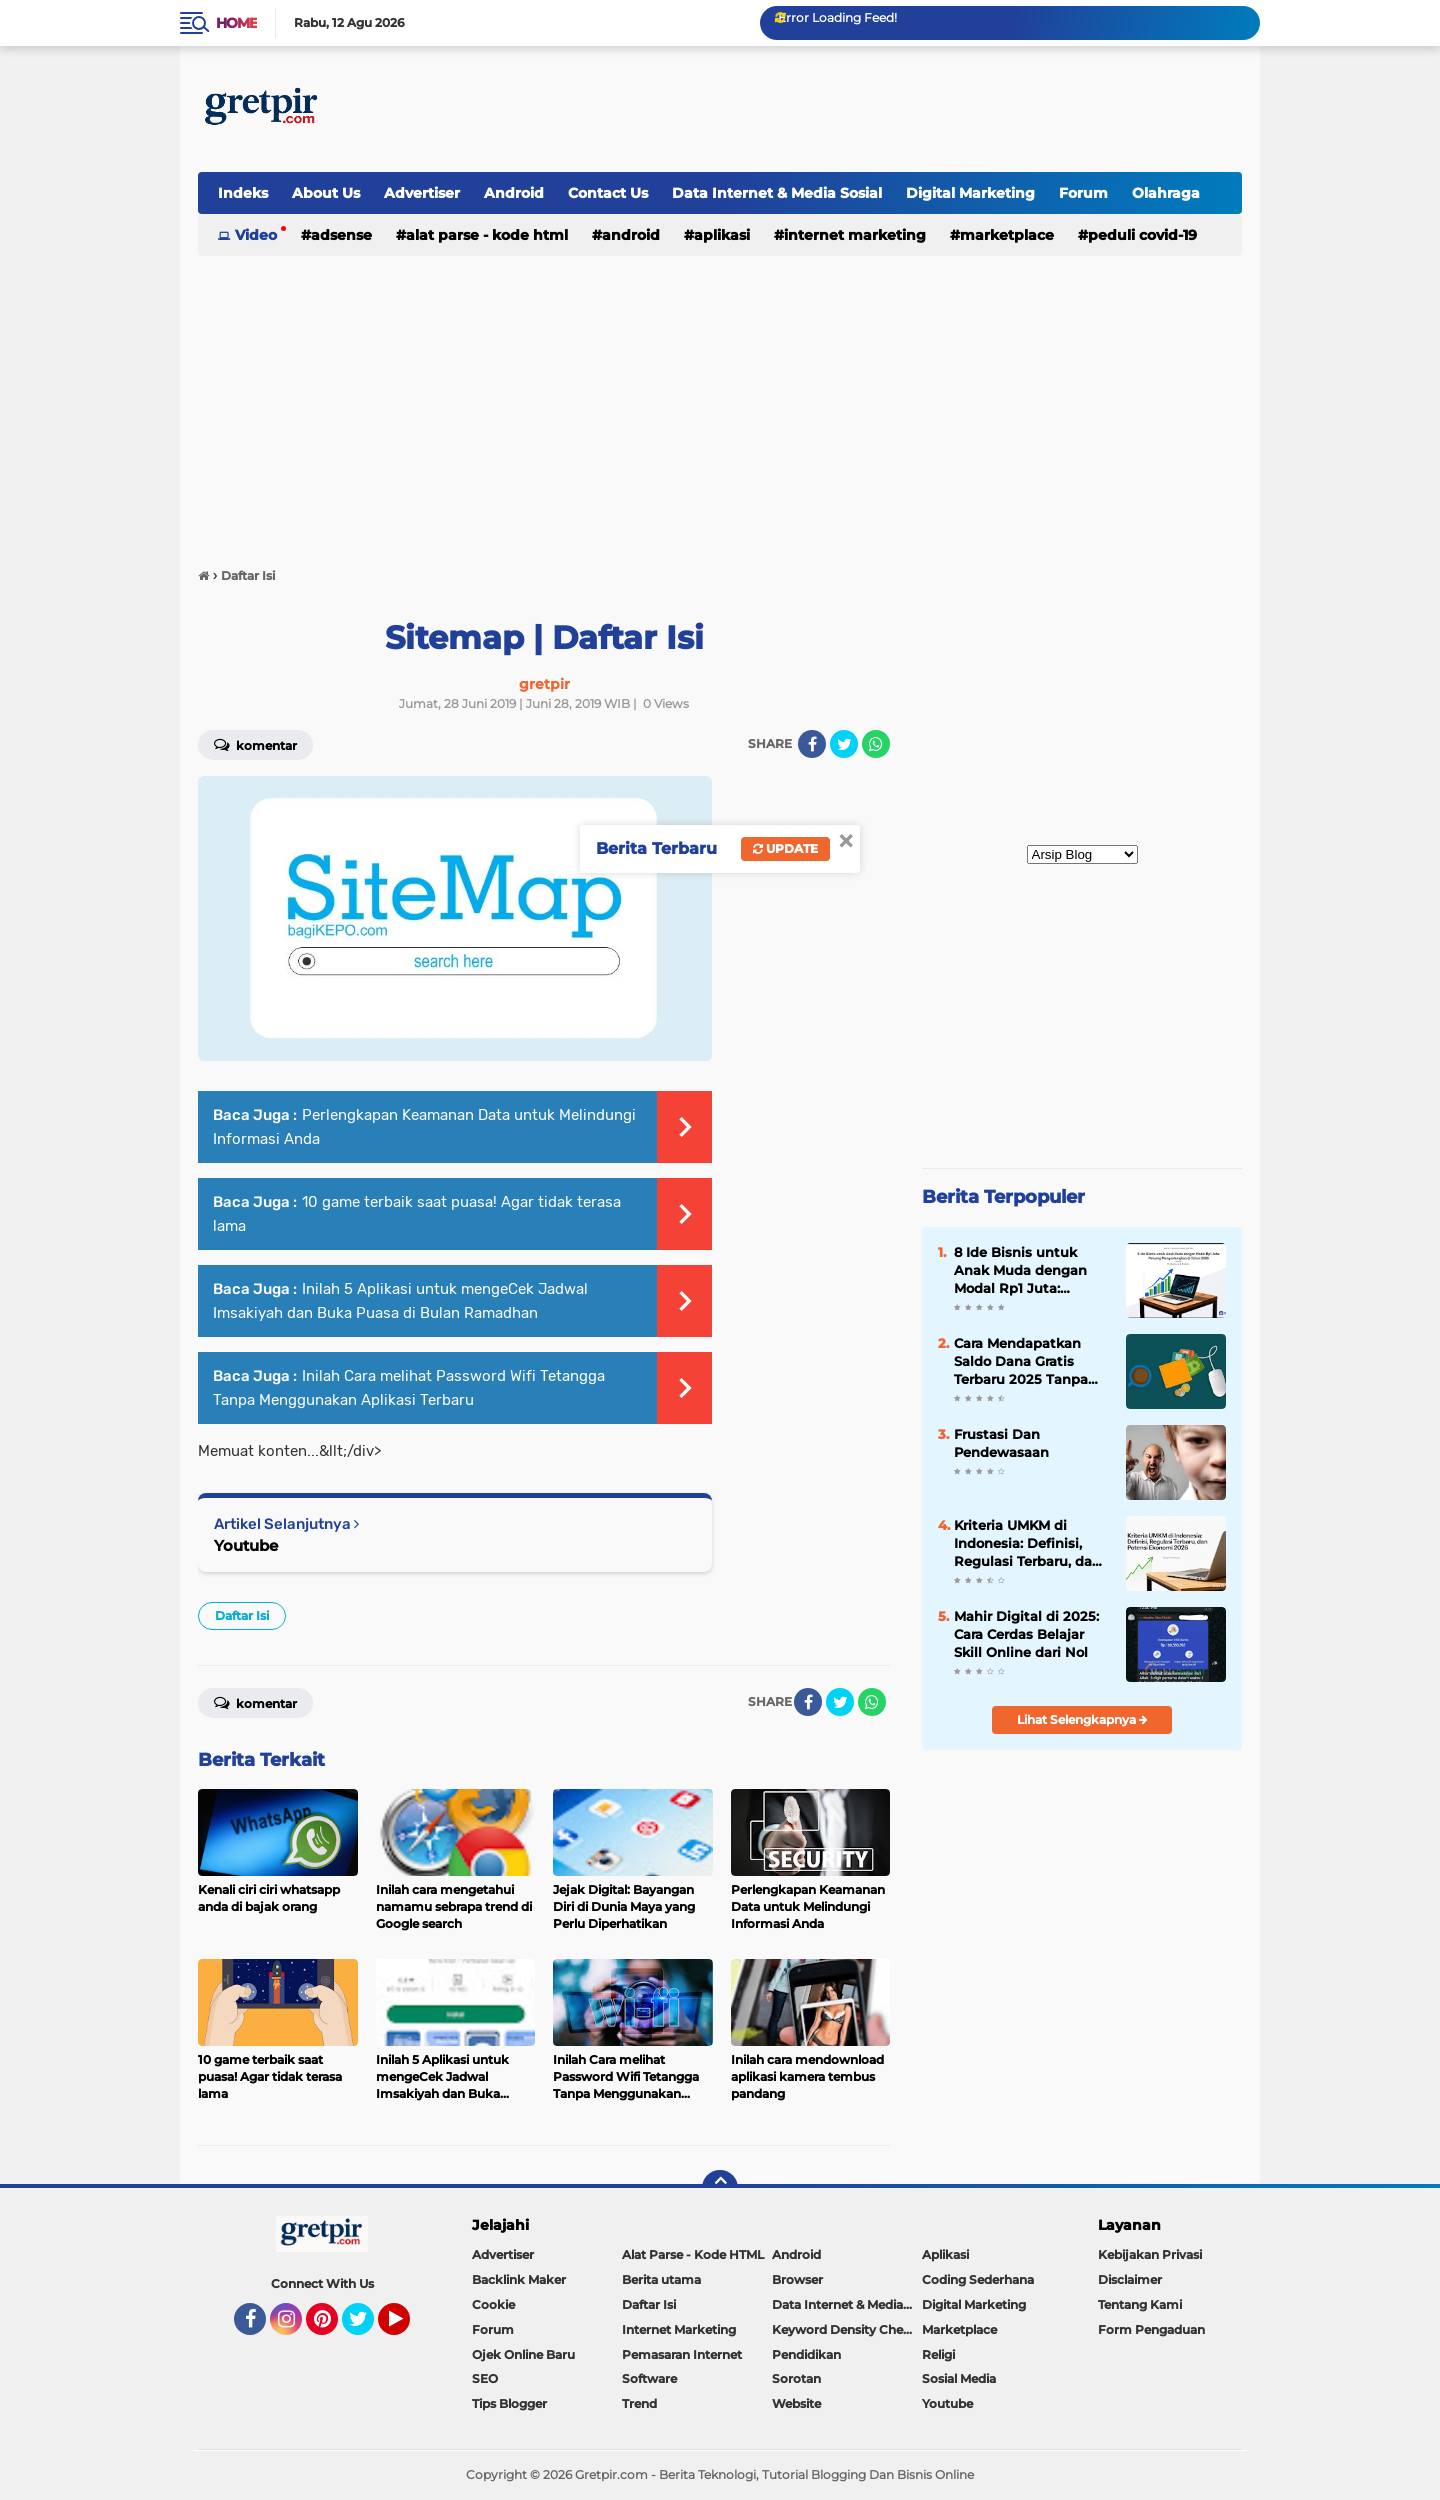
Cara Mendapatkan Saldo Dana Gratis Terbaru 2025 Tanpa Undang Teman (1021, 1362)
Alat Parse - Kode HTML (487, 235)
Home (236, 23)
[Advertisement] (878, 109)
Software (649, 2378)
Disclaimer (1130, 2279)
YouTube (408, 2328)
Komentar (255, 744)
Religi (938, 2354)
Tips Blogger (509, 2403)
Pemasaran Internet (682, 2354)
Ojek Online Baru (523, 2354)
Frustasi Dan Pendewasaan (1001, 1443)
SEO (485, 2378)
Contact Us (608, 193)
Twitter (367, 2328)
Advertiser (422, 193)
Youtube (246, 1545)
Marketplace (1007, 235)
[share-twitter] (844, 744)
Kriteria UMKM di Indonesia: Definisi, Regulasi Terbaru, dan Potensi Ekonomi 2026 (1030, 1544)
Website (796, 2403)
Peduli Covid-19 (1142, 235)
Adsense (341, 235)
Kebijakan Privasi (1150, 2254)
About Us (326, 193)
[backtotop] (720, 2188)
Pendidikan (806, 2354)
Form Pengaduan (1151, 2329)
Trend (639, 2403)
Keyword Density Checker (847, 2329)
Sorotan (796, 2378)
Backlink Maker (519, 2279)
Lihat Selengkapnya (1082, 1719)
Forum (1083, 193)
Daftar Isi (242, 1615)
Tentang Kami (1140, 2304)
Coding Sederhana (978, 2279)
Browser (797, 2279)
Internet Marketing (855, 235)
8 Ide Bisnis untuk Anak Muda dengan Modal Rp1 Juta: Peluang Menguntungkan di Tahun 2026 (1020, 1271)
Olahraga (1166, 193)
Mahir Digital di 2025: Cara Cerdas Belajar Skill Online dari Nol (1026, 1634)
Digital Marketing (970, 193)
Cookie (493, 2304)
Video (256, 235)
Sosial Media (959, 2378)
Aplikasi (722, 235)
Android (514, 193)
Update (785, 848)
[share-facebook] (812, 744)
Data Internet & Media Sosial (777, 193)
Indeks (243, 193)
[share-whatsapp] (876, 744)
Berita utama (661, 2279)
